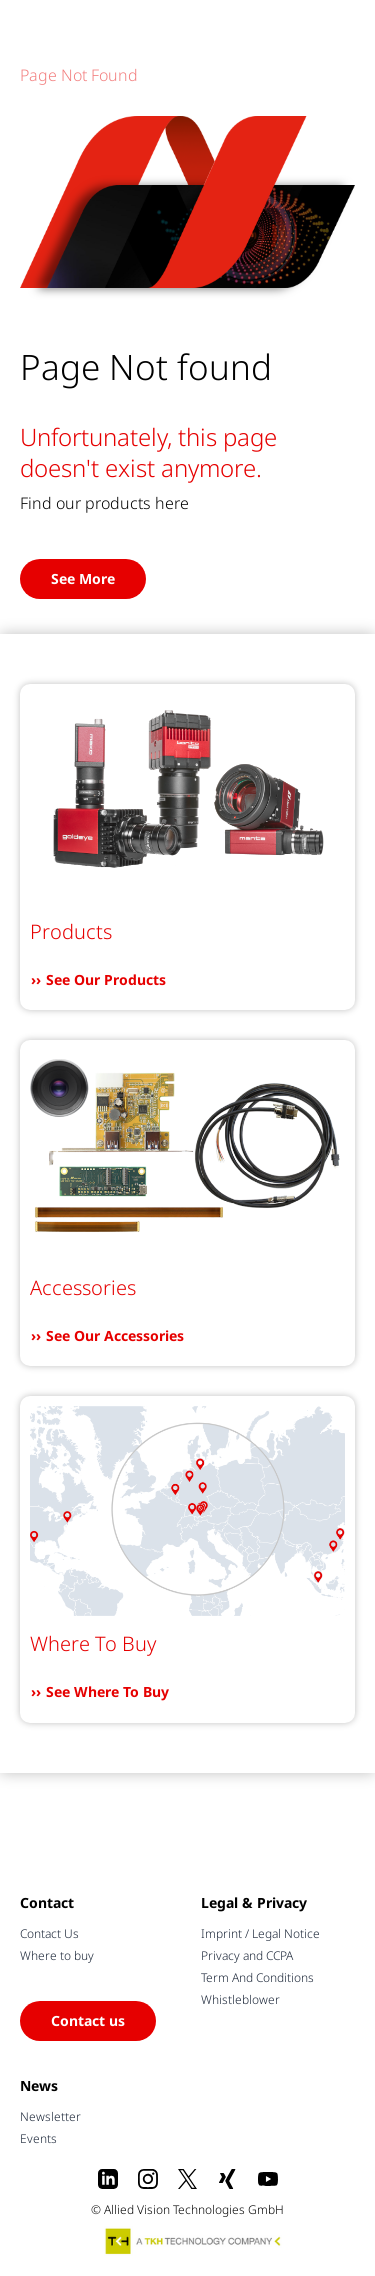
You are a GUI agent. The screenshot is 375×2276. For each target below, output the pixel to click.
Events (38, 2138)
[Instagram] (148, 2179)
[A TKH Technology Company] (194, 2241)
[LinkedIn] (108, 2179)
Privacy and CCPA (247, 1955)
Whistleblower (240, 1999)
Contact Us (49, 1933)
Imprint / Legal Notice (260, 1933)
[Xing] (228, 2179)
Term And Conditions (257, 1977)
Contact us (88, 2020)
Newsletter (50, 2116)
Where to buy (57, 1955)
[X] (188, 2179)
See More (83, 578)
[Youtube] (268, 2179)
